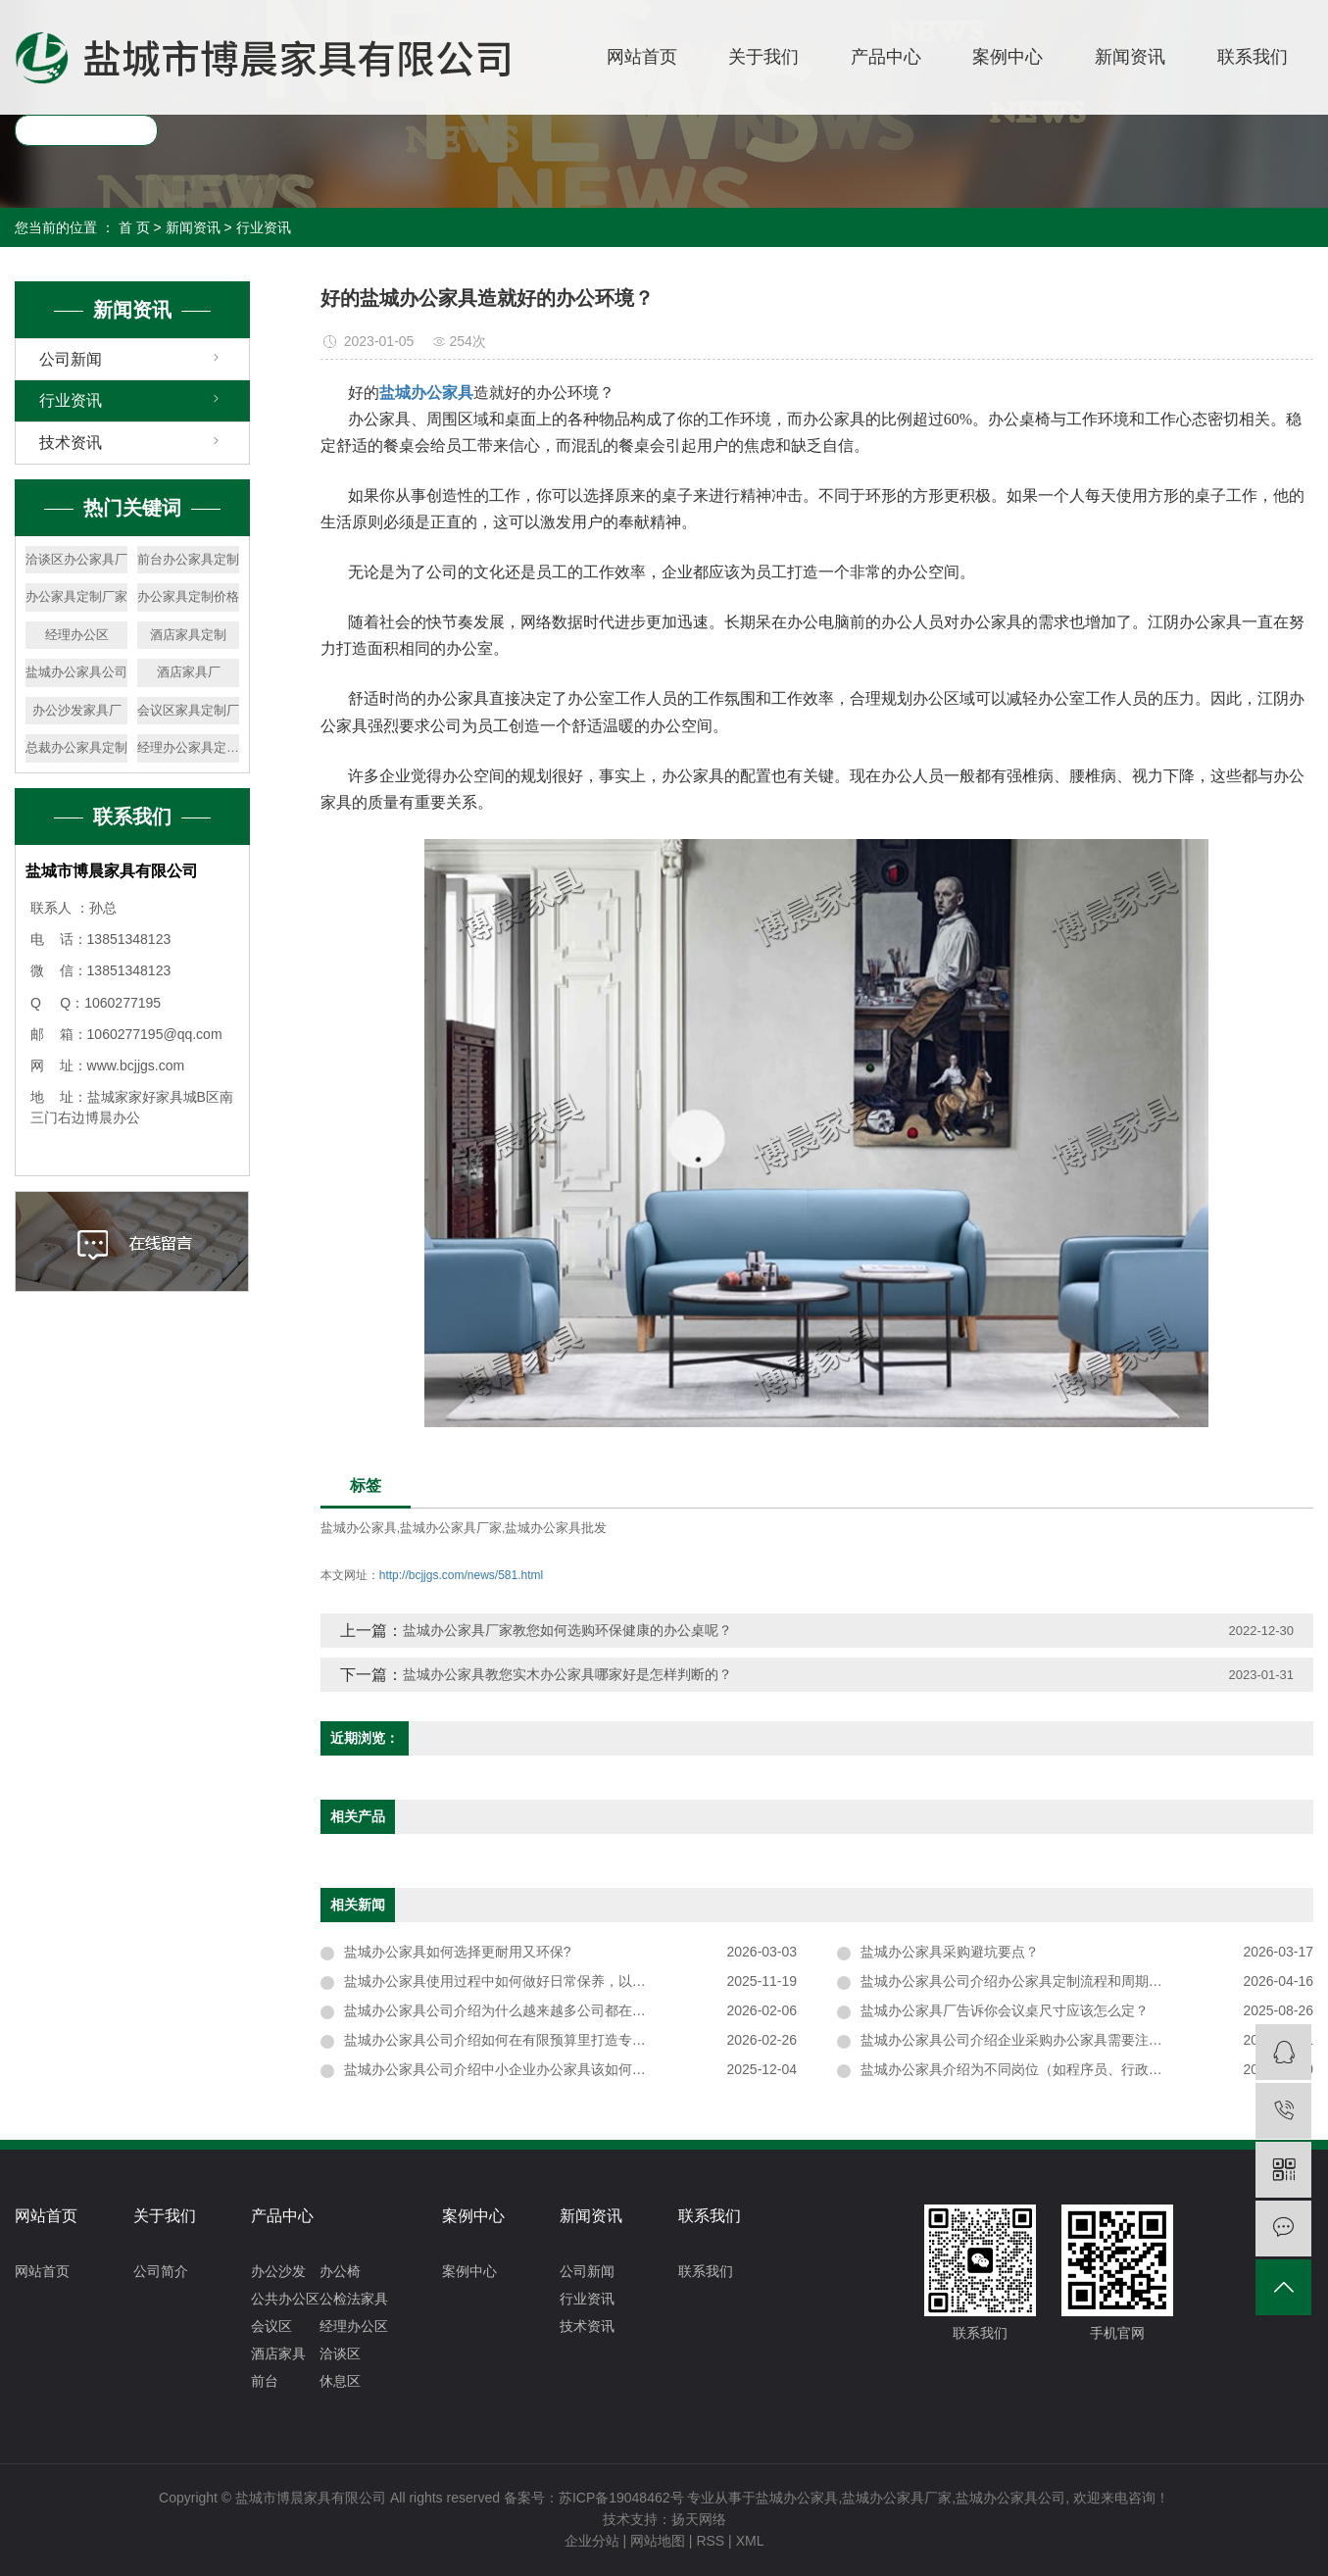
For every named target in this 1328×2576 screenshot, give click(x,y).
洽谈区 (340, 2353)
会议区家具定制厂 (188, 710)
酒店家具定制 (188, 634)
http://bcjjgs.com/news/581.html (461, 1575)
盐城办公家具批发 (556, 1527)
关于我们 (763, 57)
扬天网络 (698, 2519)
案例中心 (1007, 57)
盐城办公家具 (358, 1527)
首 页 (134, 227)
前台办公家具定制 (188, 559)
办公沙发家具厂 (77, 710)
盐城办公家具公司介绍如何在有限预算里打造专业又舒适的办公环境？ (556, 2040)
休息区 (340, 2381)
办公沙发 (278, 2271)
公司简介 (160, 2271)
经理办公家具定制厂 (188, 747)
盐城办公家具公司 (76, 672)
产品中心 (886, 57)
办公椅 (340, 2271)
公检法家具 (354, 2298)
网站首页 (642, 57)
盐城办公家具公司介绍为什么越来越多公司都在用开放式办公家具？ (550, 2010)
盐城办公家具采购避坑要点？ (950, 1951)
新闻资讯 (1130, 57)
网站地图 (657, 2541)
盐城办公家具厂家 (451, 1527)
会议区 (271, 2326)
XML (750, 2541)
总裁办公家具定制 (76, 747)
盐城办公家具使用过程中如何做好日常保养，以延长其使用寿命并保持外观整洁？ (570, 1981)
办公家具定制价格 (188, 596)
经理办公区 (77, 634)
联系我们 (1252, 57)
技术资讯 (70, 442)
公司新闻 (70, 359)
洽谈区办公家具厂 (76, 559)
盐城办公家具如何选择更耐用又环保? (457, 1951)
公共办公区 (285, 2298)
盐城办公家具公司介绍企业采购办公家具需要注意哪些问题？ (1046, 2040)
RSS (710, 2541)
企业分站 (592, 2541)
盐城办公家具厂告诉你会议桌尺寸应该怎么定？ (1005, 2010)
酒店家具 (278, 2353)
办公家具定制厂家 (76, 596)
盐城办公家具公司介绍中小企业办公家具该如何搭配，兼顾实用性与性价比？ (570, 2069)
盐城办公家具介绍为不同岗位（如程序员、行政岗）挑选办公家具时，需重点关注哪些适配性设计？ (1087, 2069)
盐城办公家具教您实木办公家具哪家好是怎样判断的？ (567, 1674)
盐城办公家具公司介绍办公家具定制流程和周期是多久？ (1032, 1981)
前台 (264, 2381)
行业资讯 (263, 227)
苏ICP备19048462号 (621, 2497)
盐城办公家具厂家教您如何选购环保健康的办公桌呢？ (567, 1630)
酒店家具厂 (189, 672)
